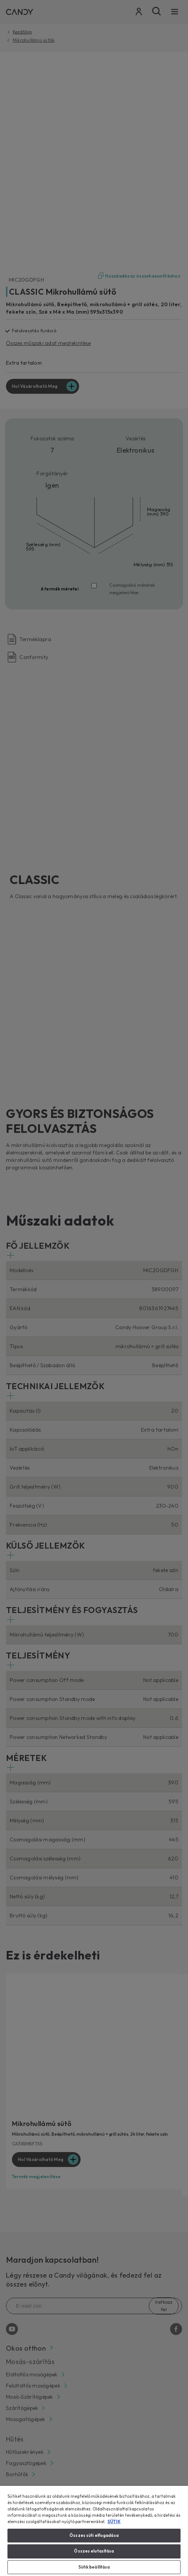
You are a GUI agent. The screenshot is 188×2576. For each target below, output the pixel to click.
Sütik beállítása (94, 2567)
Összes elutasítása (94, 2551)
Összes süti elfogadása (94, 2535)
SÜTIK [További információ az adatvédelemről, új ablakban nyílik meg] (113, 2521)
